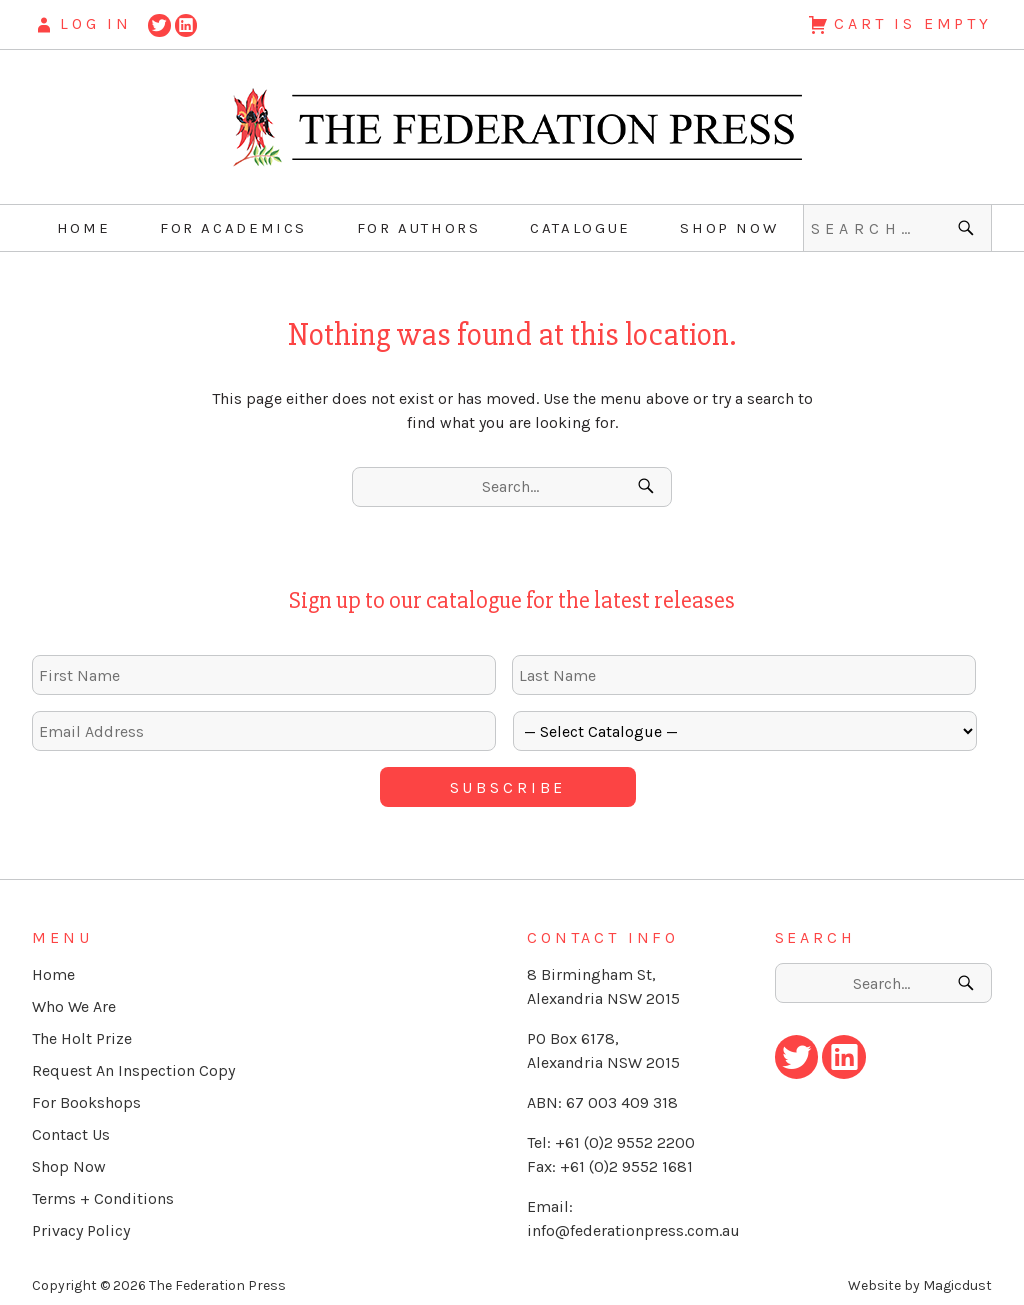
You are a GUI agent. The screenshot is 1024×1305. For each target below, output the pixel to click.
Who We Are (74, 999)
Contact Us (71, 1127)
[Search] (968, 228)
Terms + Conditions (103, 1191)
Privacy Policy (81, 1223)
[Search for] (897, 228)
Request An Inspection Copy (133, 1063)
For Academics (233, 228)
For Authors (419, 228)
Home (84, 228)
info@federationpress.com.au (633, 1223)
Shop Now (729, 228)
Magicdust (957, 1278)
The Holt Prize (82, 1031)
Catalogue (580, 228)
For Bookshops (86, 1095)
